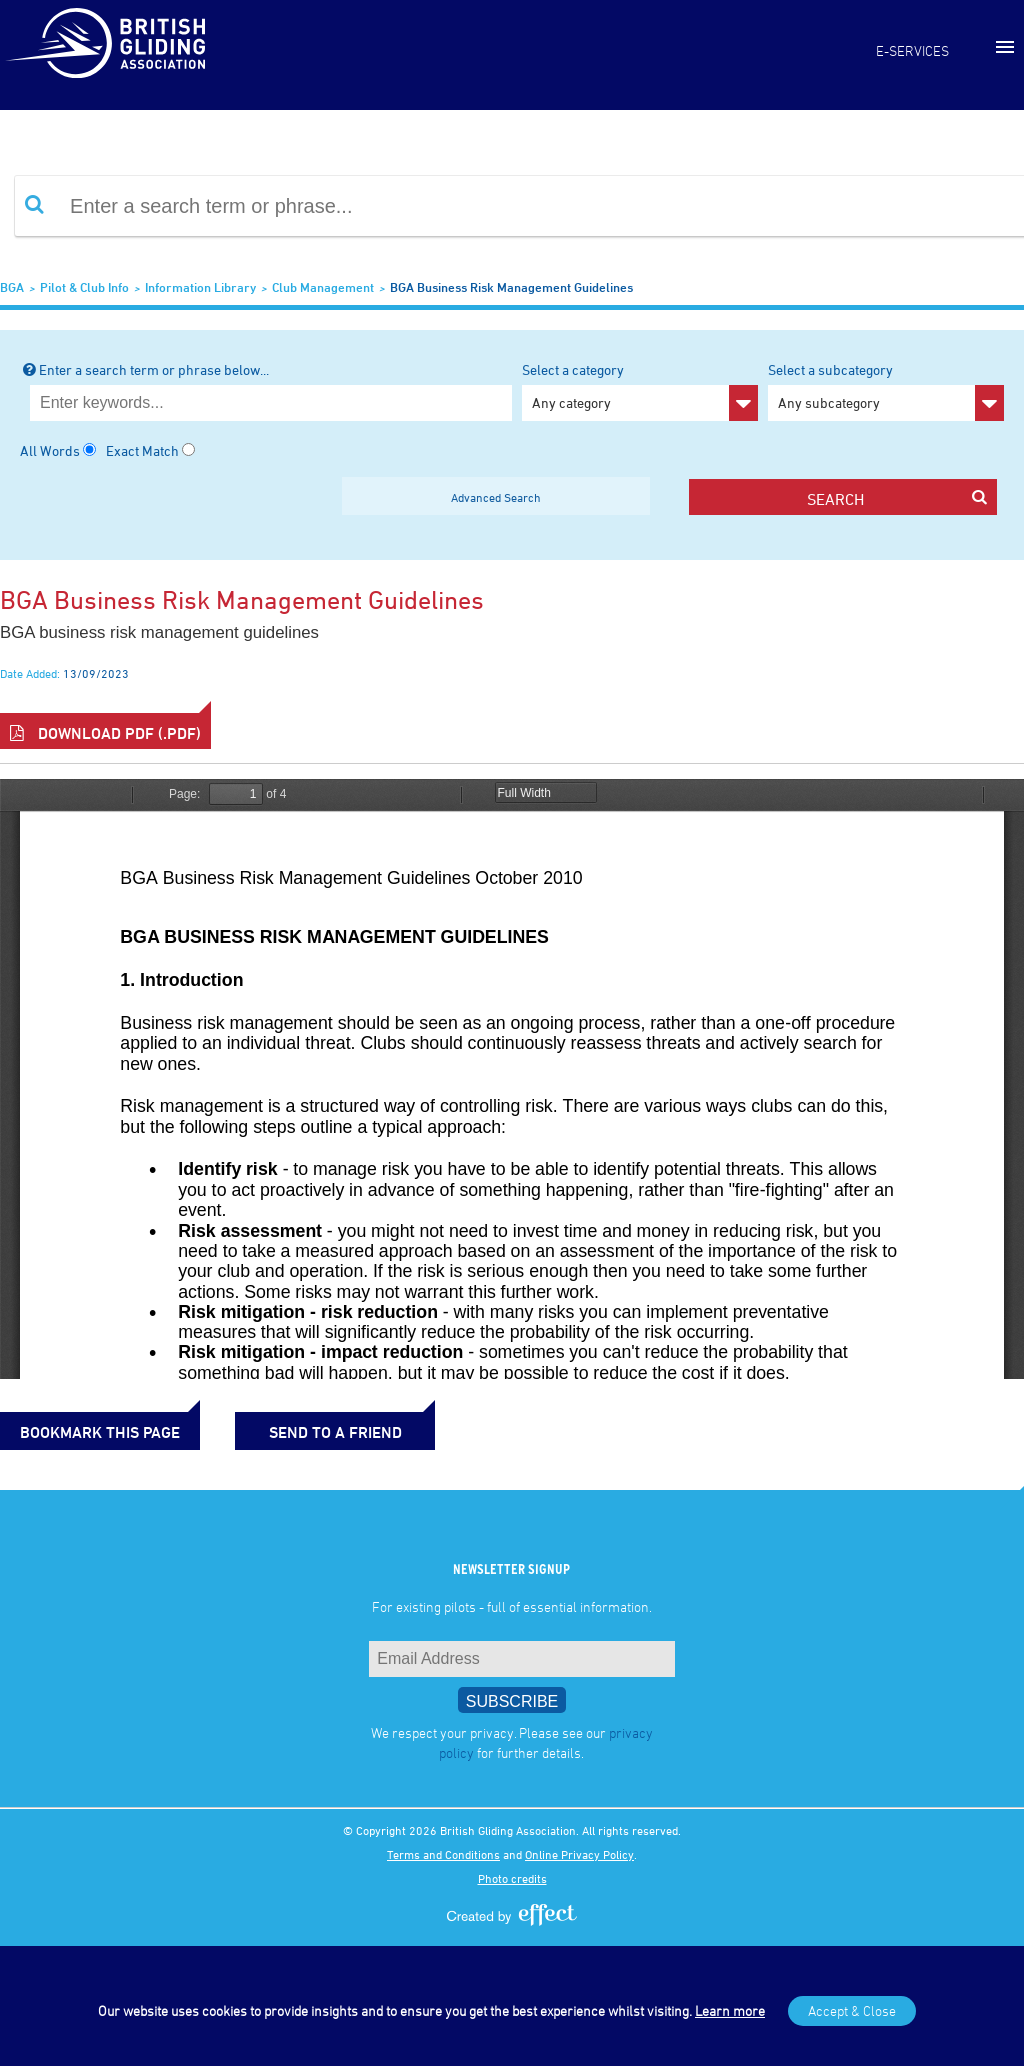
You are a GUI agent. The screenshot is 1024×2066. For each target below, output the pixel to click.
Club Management (323, 287)
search (897, 498)
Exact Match (142, 450)
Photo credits (512, 1878)
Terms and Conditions (443, 1854)
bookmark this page (100, 1432)
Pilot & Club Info (84, 287)
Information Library (200, 287)
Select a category (640, 391)
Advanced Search (496, 497)
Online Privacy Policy (579, 1854)
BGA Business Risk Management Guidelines (511, 287)
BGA (12, 287)
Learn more (730, 2010)
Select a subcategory (886, 391)
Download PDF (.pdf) (105, 733)
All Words (50, 450)
